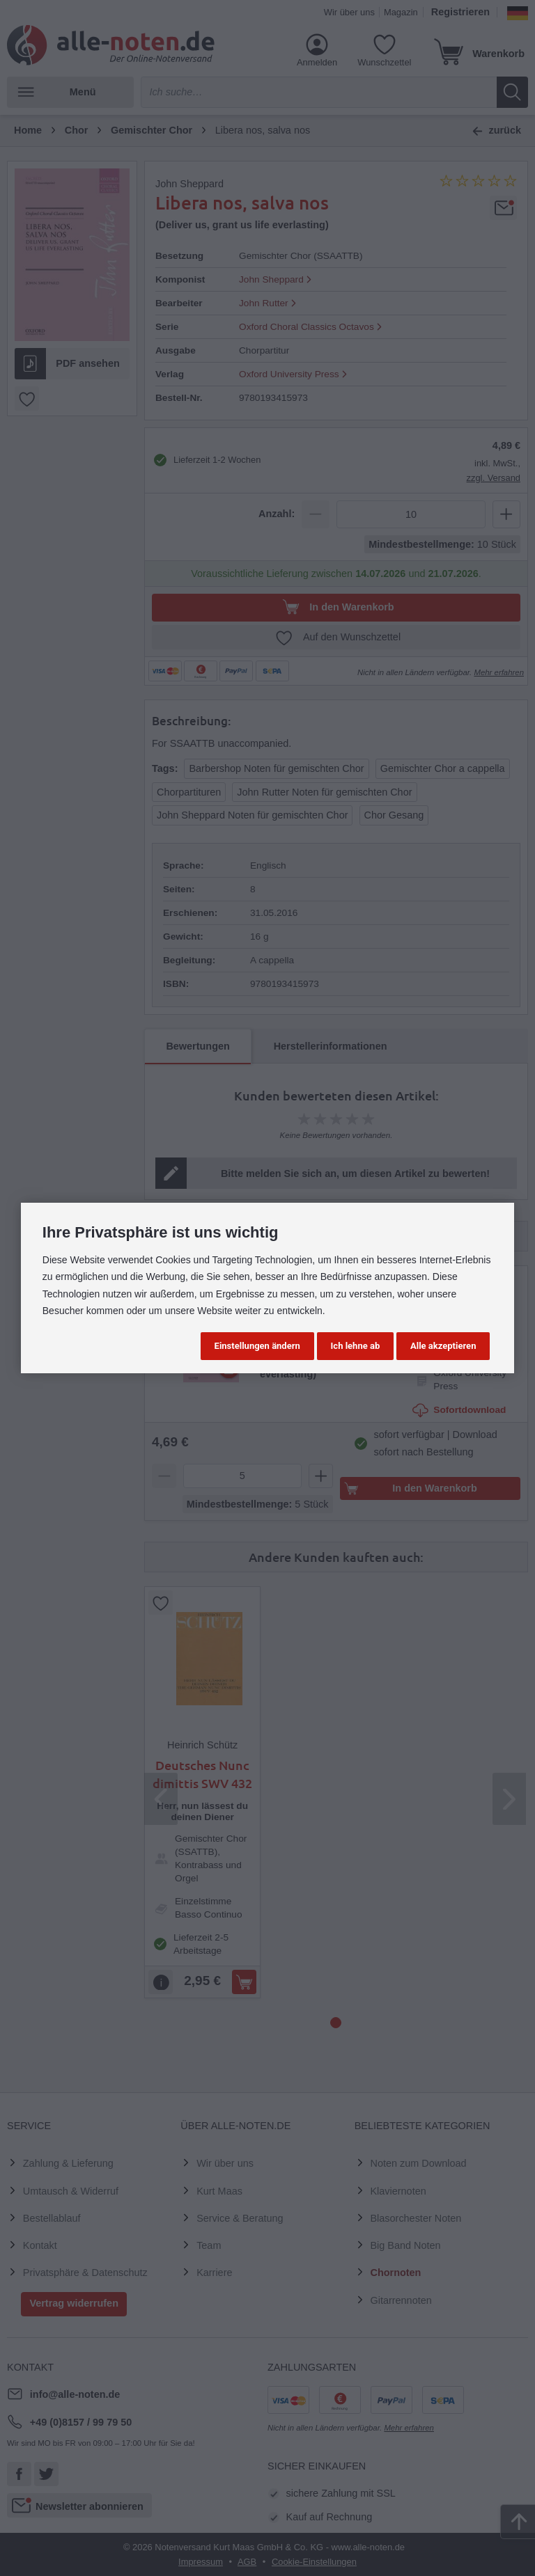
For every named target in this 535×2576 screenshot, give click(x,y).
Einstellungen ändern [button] (257, 1346)
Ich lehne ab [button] (355, 1346)
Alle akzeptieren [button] (443, 1346)
